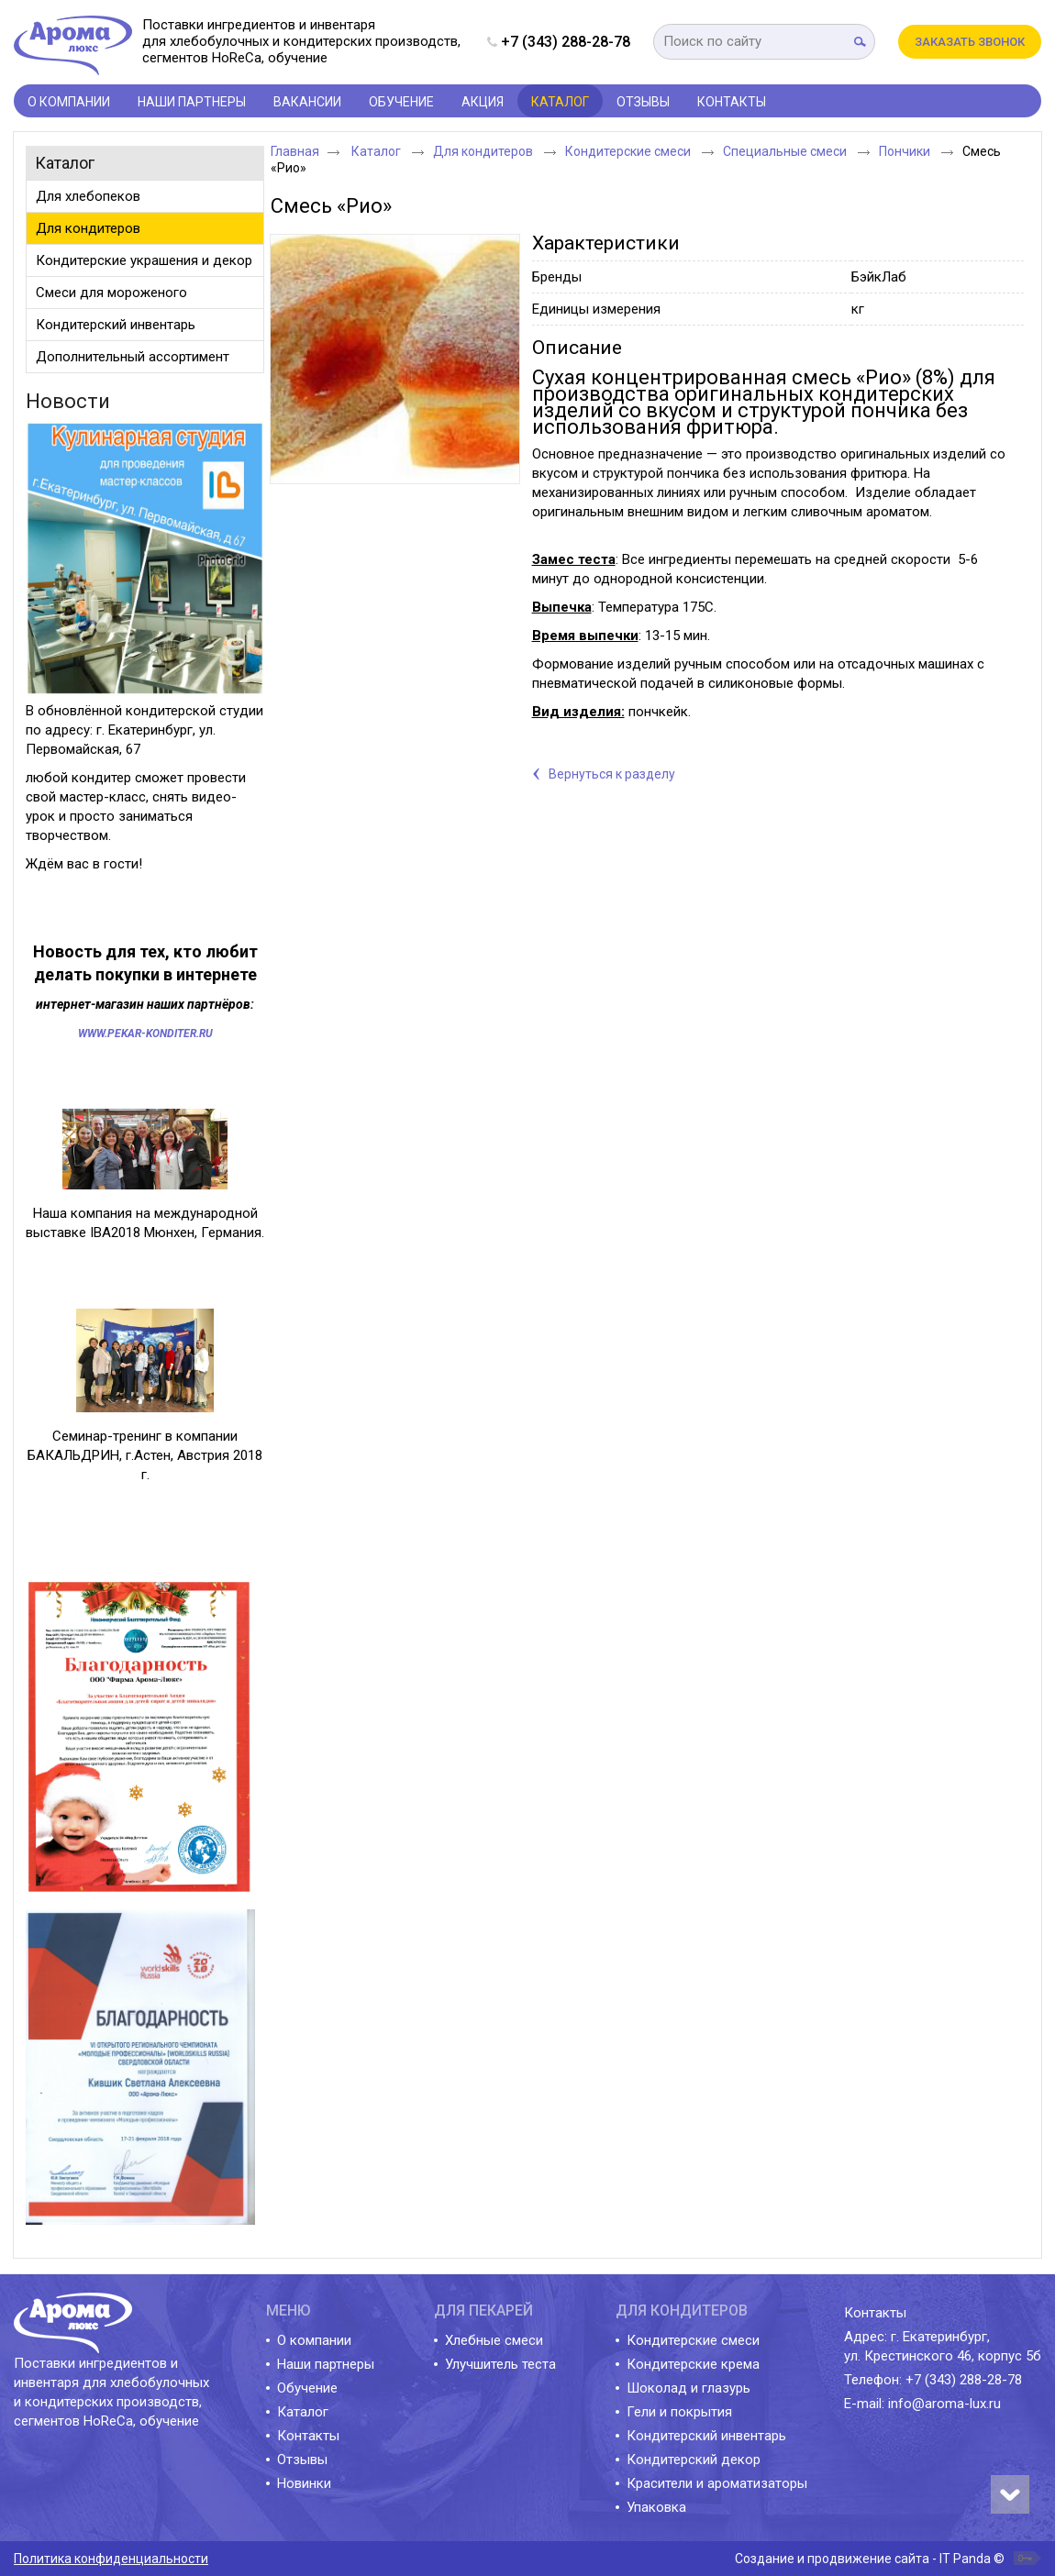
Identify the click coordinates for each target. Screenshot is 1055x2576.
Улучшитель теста (500, 2364)
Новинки (304, 2483)
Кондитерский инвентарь (706, 2435)
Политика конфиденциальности (111, 2558)
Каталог (560, 101)
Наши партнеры (325, 2364)
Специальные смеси (786, 151)
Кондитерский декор (694, 2459)
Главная (295, 151)
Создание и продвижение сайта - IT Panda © (870, 2558)
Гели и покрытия (679, 2412)
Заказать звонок (970, 42)
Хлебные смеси (494, 2340)
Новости (68, 401)
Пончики (906, 151)
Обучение (307, 2388)
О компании (314, 2340)
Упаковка (656, 2507)
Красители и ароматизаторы (717, 2483)
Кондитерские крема (693, 2364)
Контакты (308, 2435)
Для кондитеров (484, 151)
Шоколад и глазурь (688, 2388)
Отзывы (302, 2459)
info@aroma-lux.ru (944, 2403)
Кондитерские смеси (629, 151)
